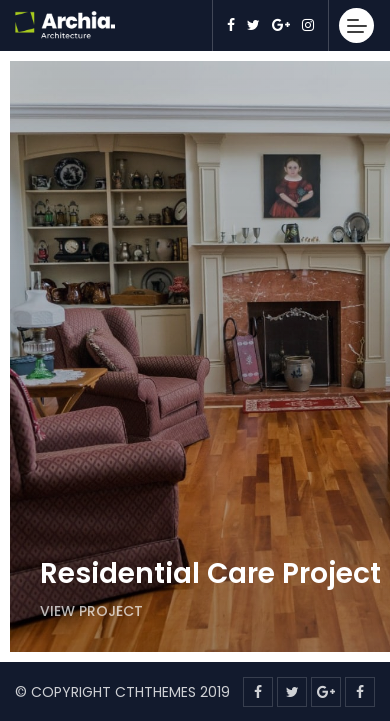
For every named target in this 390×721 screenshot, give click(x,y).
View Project (91, 611)
